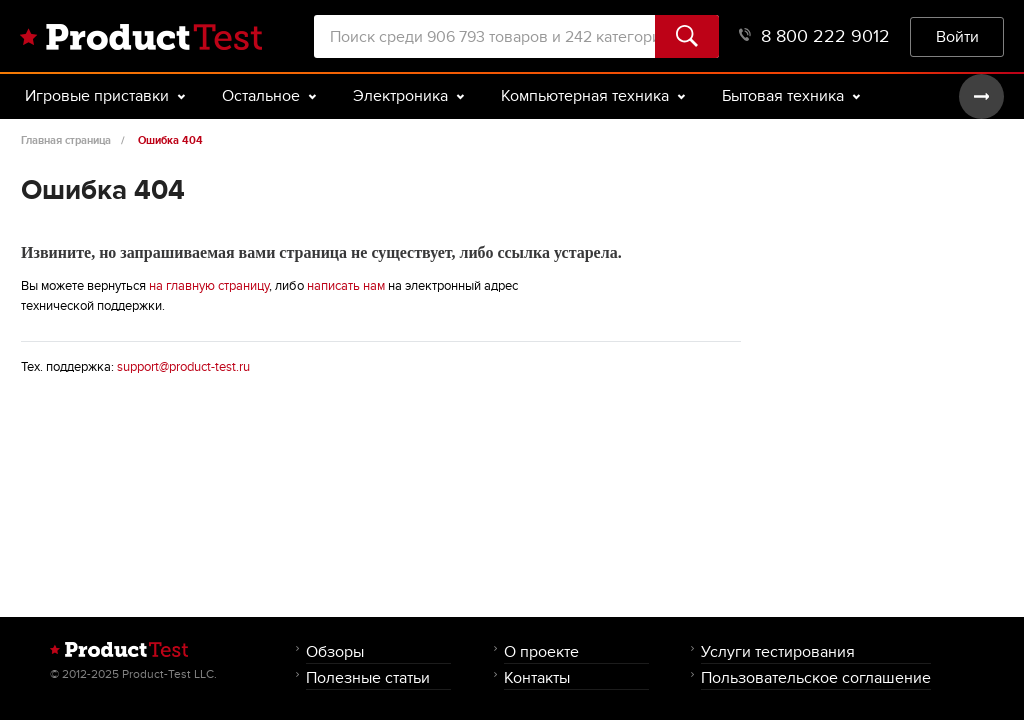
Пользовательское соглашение (816, 677)
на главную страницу (209, 286)
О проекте (541, 651)
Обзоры (335, 651)
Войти (957, 36)
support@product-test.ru (183, 367)
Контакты (537, 677)
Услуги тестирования (778, 651)
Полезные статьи (368, 677)
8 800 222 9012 (814, 36)
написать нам (346, 286)
